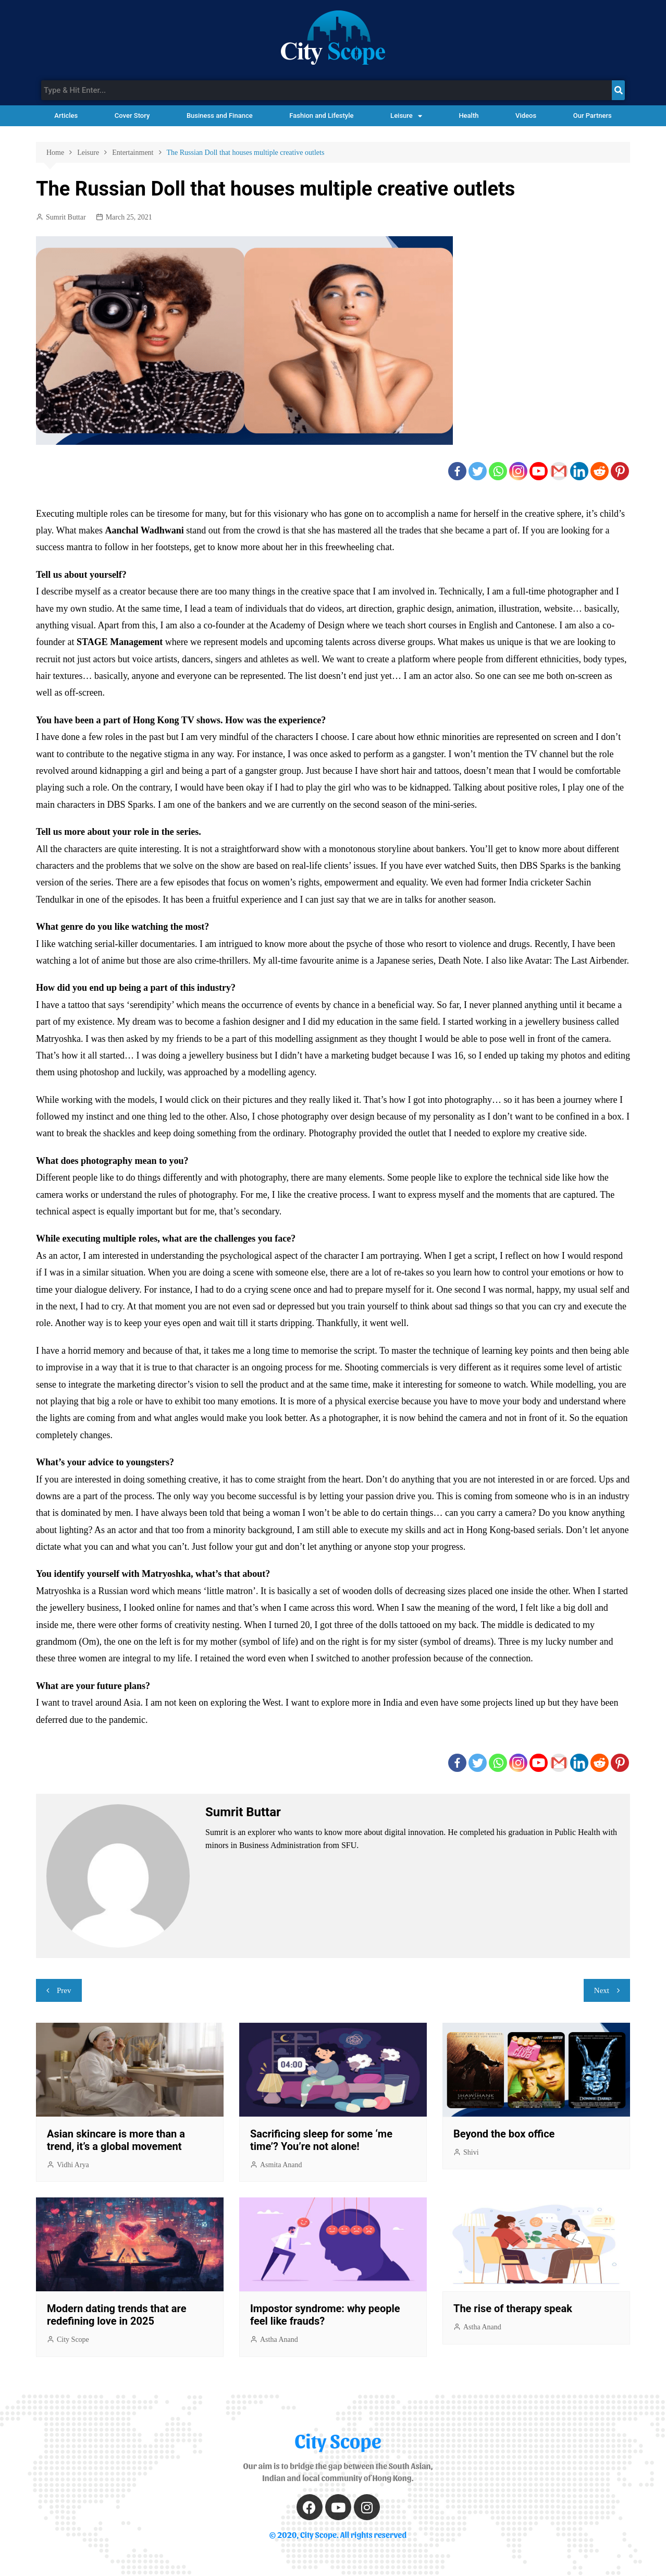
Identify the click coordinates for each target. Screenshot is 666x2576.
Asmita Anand (281, 2165)
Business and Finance (220, 115)
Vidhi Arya (73, 2165)
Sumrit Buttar (66, 217)
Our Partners (592, 115)
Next (601, 1990)
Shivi (471, 2152)
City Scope (73, 2339)
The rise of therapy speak (512, 2308)
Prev (64, 1990)
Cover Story (132, 115)
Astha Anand (279, 2339)
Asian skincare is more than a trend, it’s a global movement (116, 2140)
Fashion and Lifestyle (321, 115)
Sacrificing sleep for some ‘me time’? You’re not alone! (321, 2140)
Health (468, 115)
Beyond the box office (503, 2134)
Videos (525, 115)
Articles (66, 115)
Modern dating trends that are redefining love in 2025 (116, 2314)
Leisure (406, 116)
